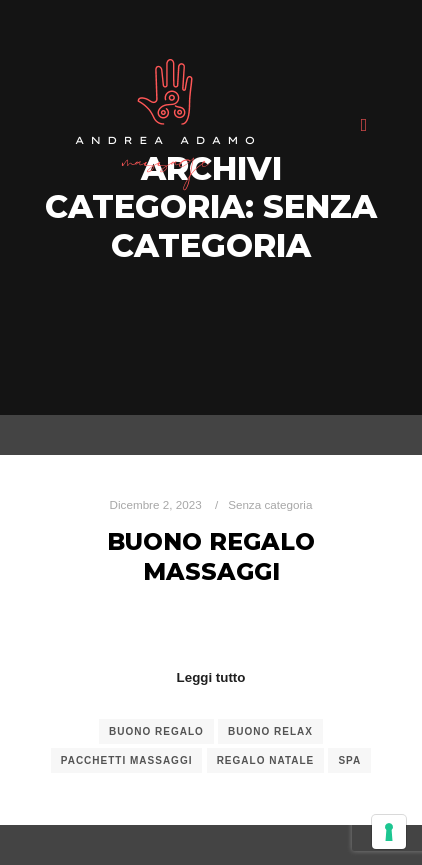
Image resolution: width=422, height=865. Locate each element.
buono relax (270, 731)
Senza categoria (270, 504)
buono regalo (156, 731)
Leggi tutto (211, 677)
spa (349, 760)
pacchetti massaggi (127, 760)
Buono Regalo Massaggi (211, 557)
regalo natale (266, 760)
